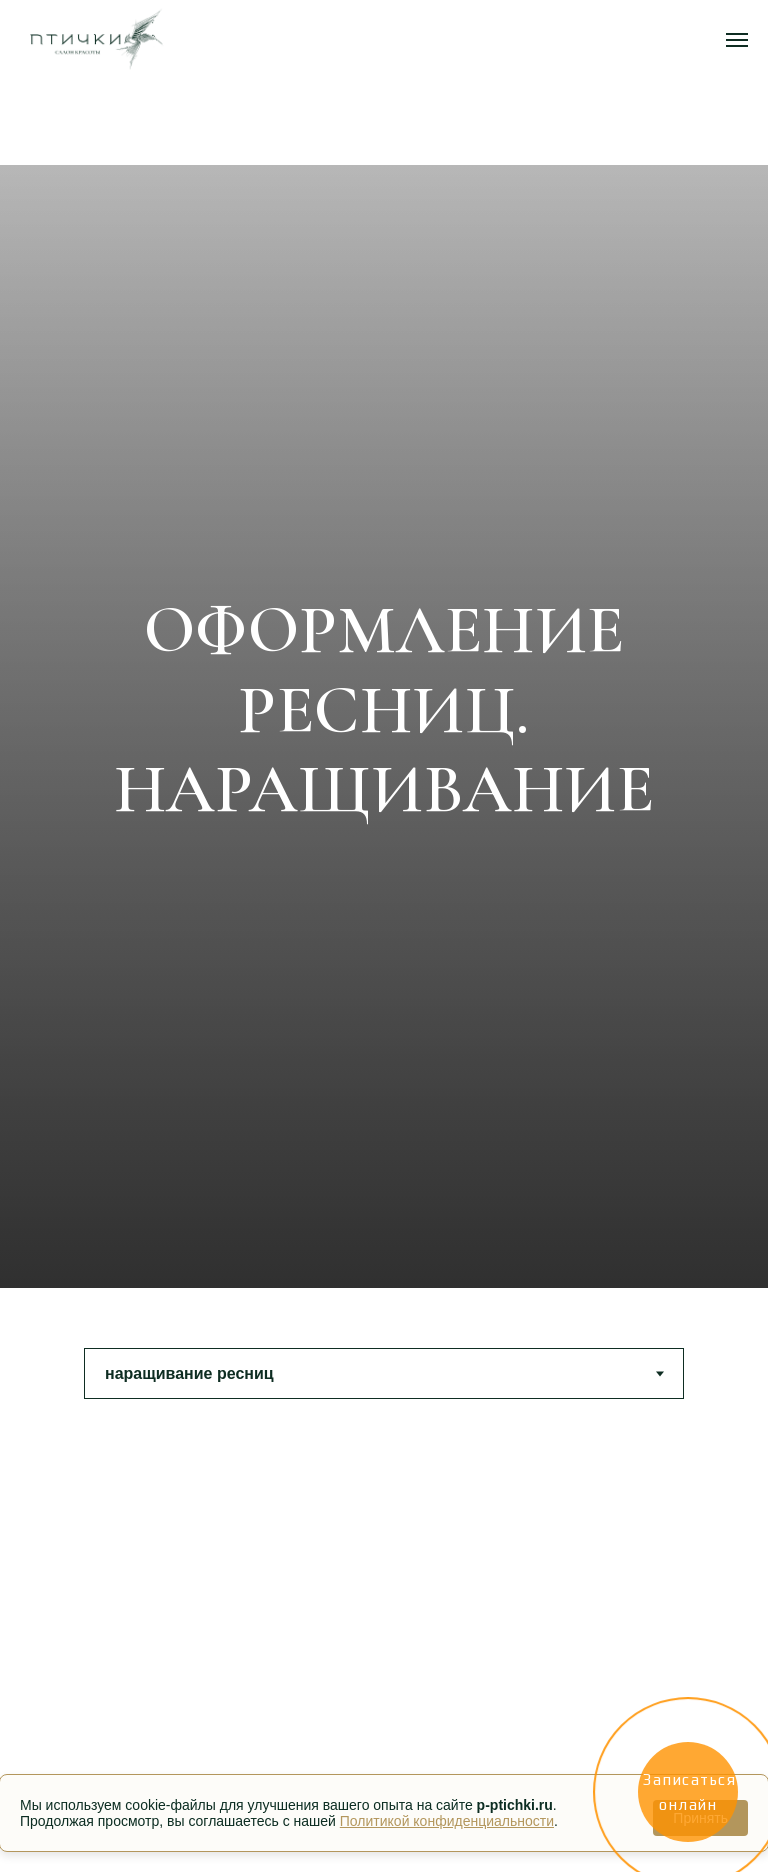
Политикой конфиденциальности (447, 1821)
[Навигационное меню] (737, 40)
